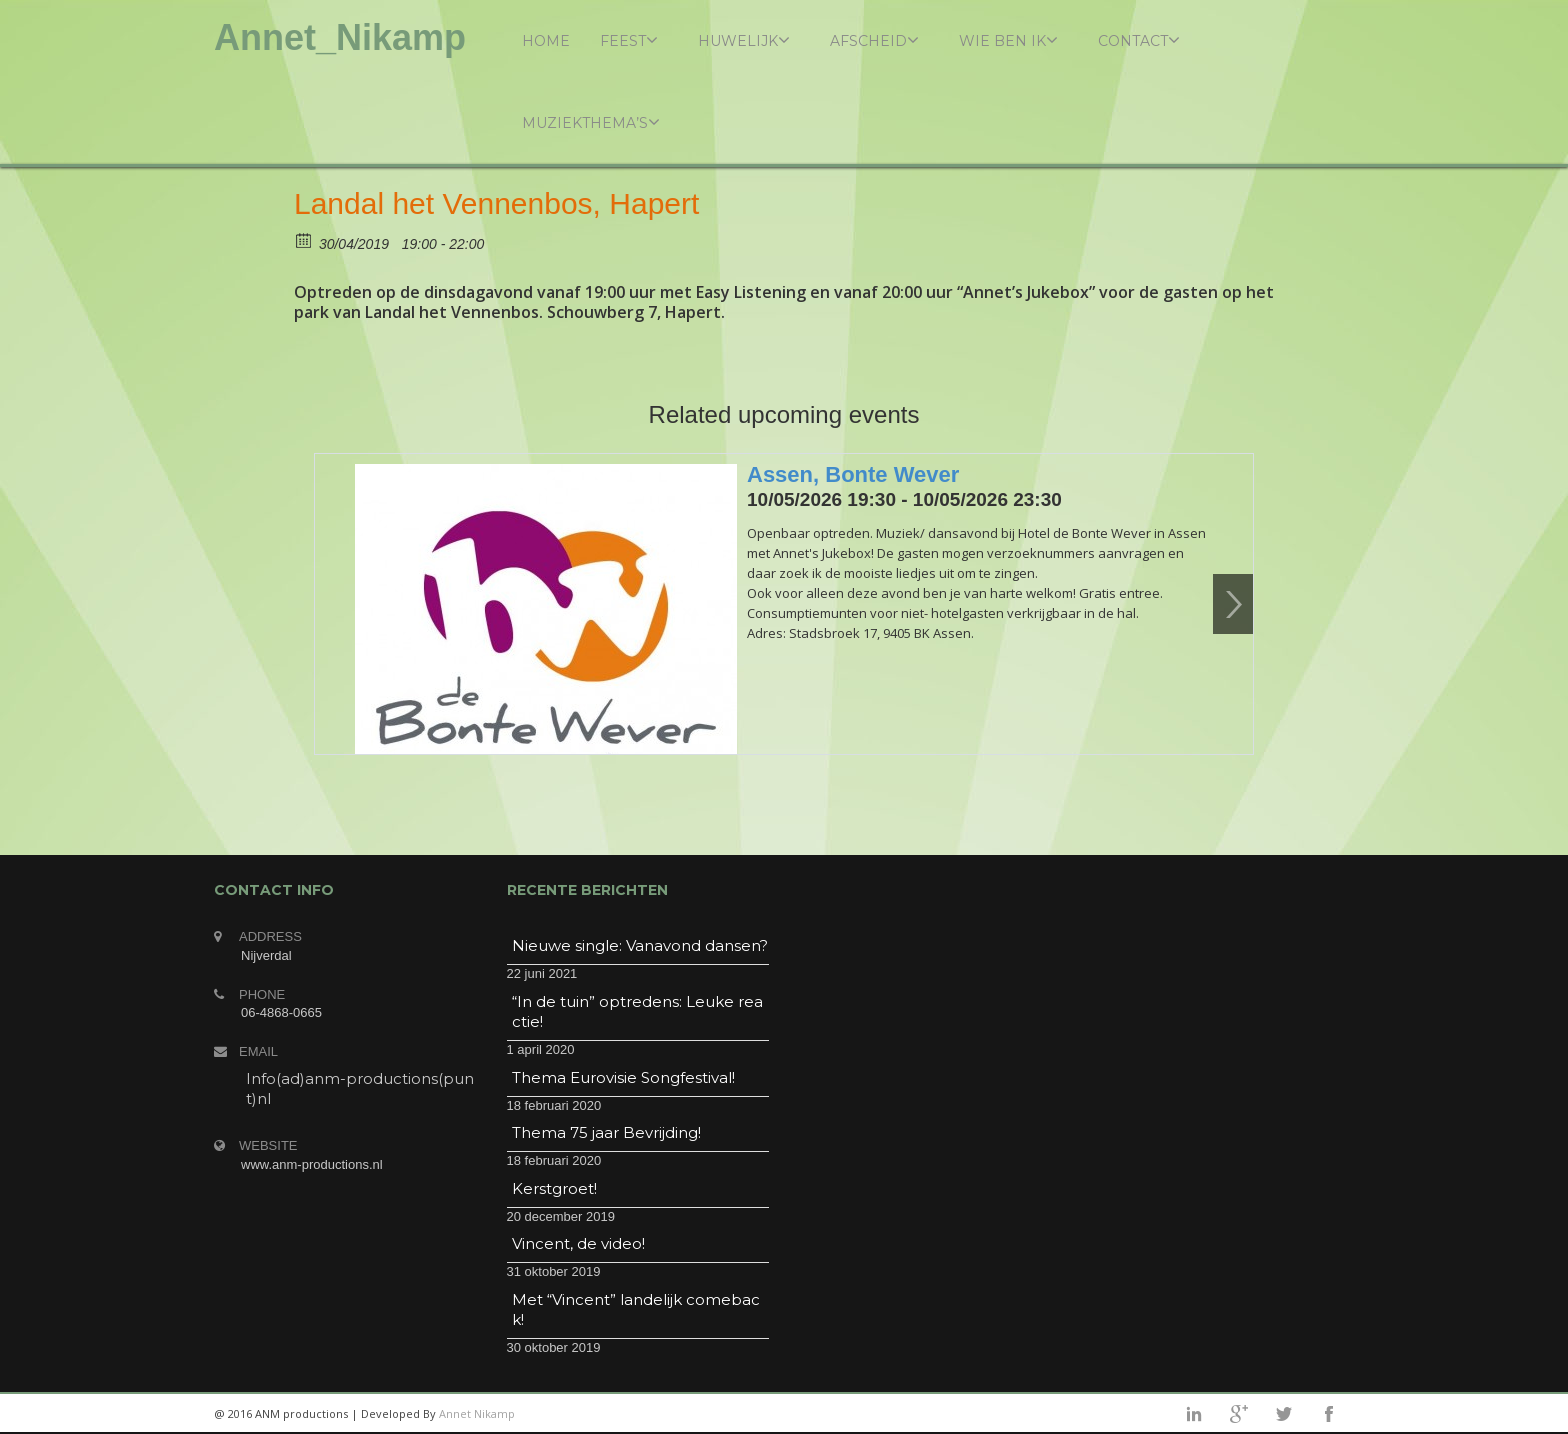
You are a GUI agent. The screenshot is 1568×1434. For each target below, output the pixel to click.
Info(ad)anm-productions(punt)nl (360, 1088)
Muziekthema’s (591, 122)
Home (546, 41)
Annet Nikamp (477, 1413)
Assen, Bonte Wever (853, 474)
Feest (629, 40)
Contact (1139, 40)
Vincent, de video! (578, 1243)
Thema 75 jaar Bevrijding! (606, 1132)
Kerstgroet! (554, 1188)
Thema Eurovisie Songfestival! (623, 1077)
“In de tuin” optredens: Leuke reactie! (637, 1011)
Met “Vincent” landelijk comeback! (636, 1309)
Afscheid (874, 40)
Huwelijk (744, 40)
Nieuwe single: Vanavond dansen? (640, 945)
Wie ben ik (1008, 40)
